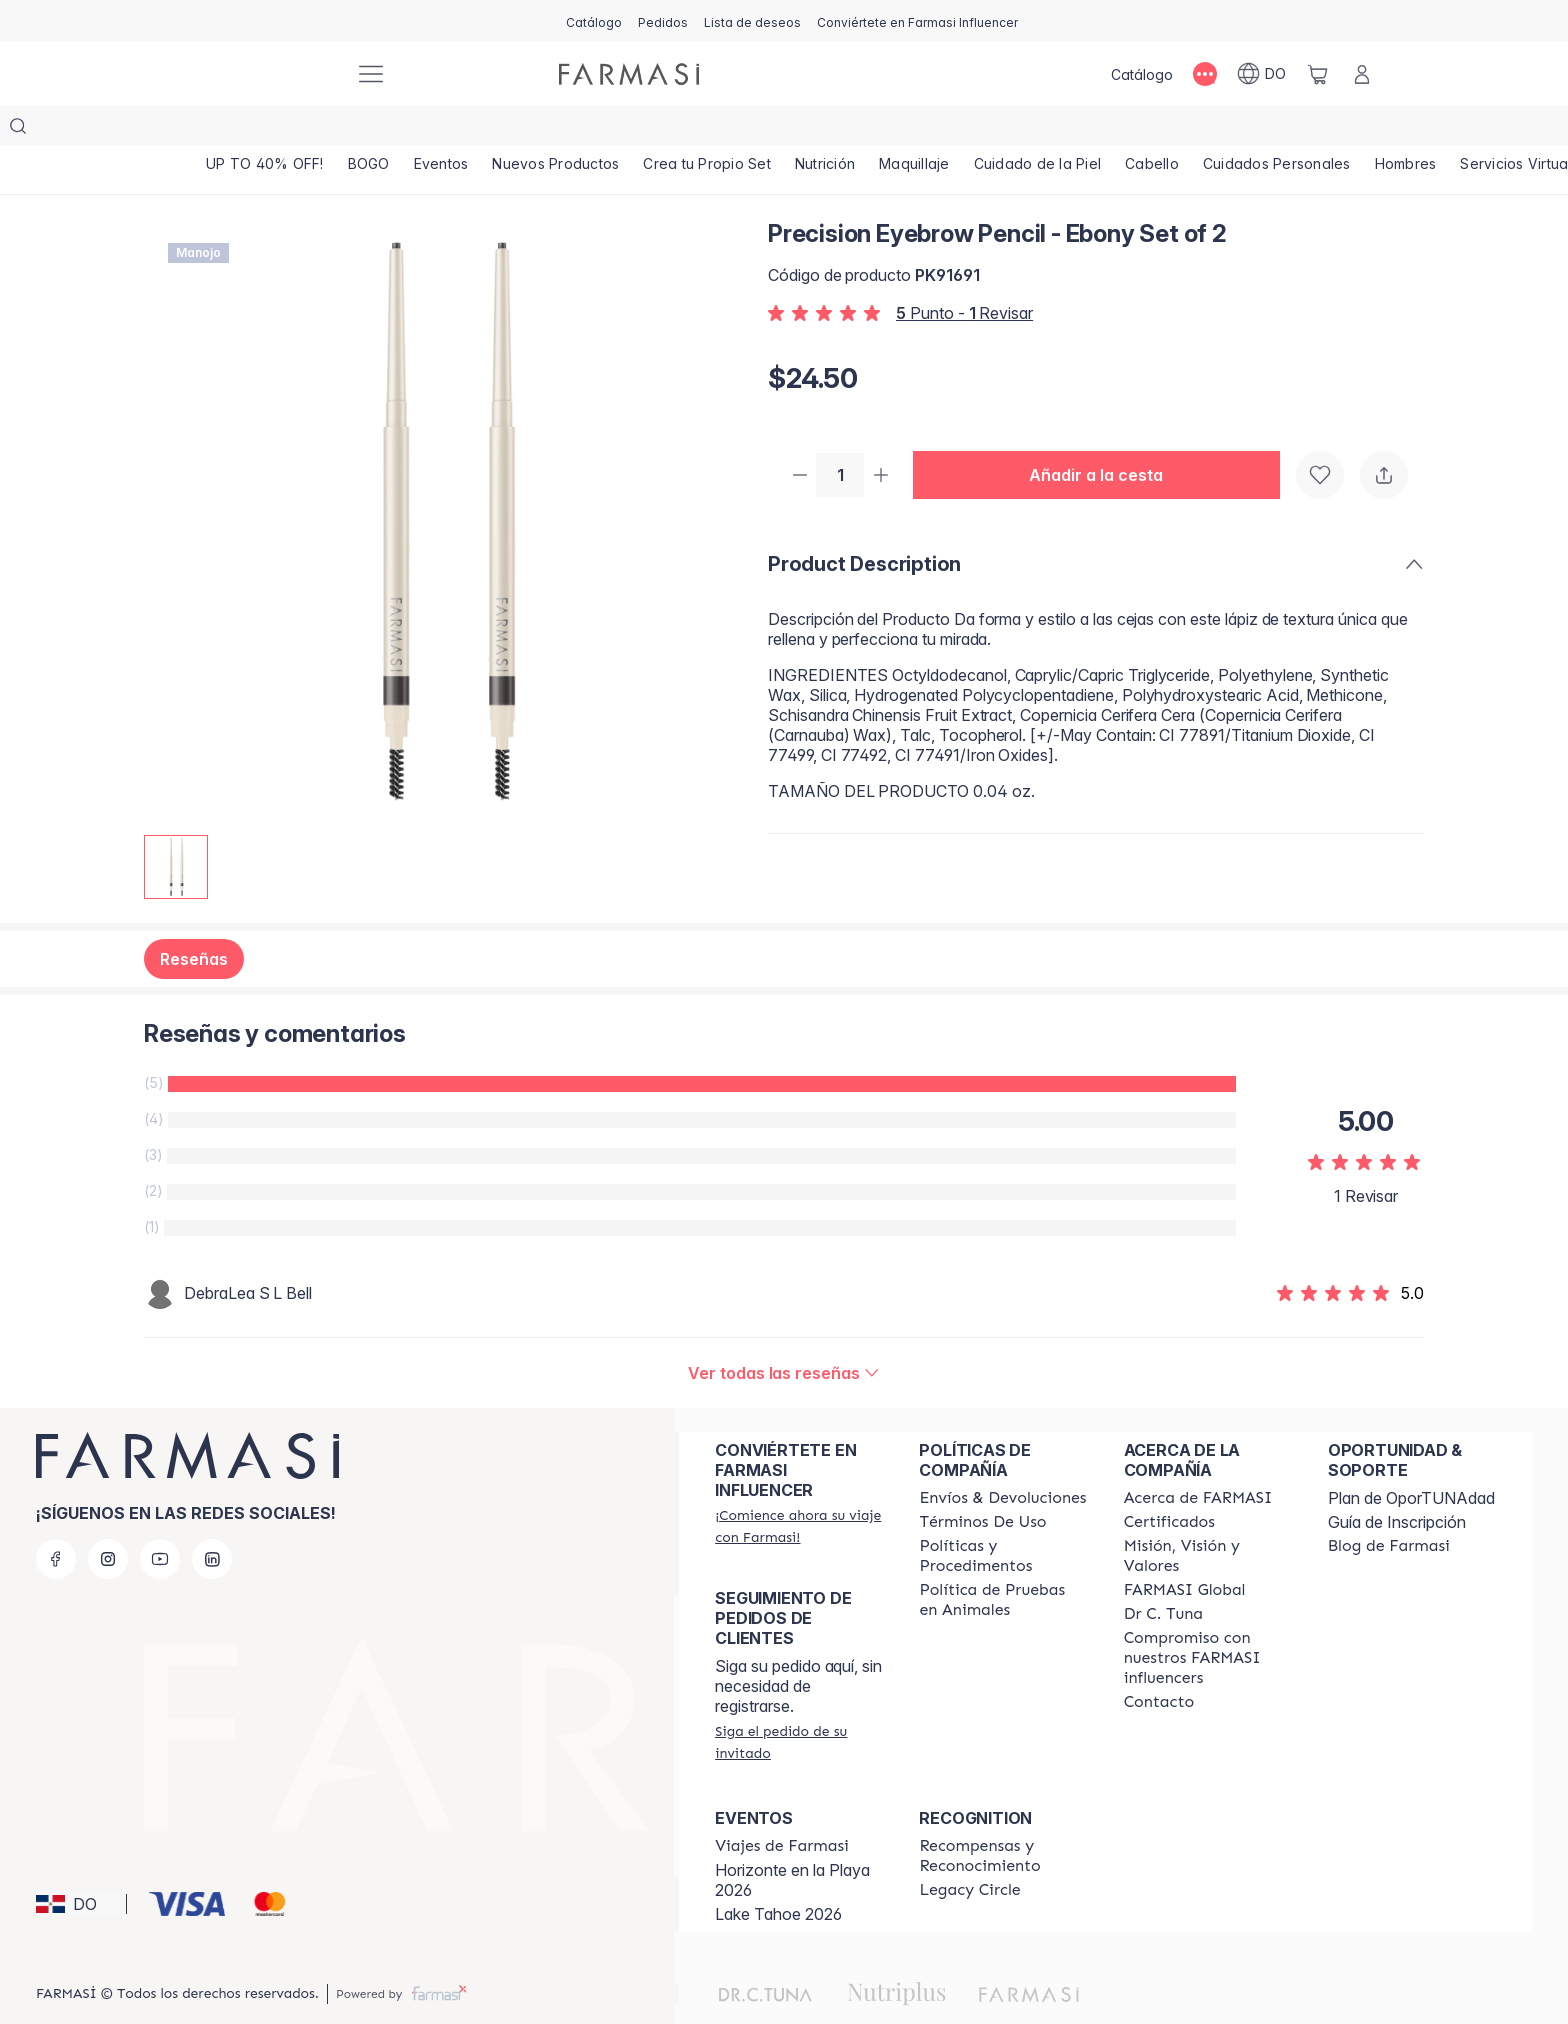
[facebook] (56, 1519)
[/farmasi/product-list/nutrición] (825, 130)
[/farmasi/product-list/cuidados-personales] (1277, 130)
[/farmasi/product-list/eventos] (441, 130)
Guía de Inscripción (1397, 1482)
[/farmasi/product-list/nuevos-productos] (555, 130)
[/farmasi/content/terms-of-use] (982, 1482)
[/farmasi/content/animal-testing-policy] (1003, 1560)
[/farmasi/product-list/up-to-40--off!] (265, 130)
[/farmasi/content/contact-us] (1159, 1662)
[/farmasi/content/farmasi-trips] (782, 1806)
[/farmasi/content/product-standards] (1169, 1482)
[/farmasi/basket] (1318, 74)
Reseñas (194, 919)
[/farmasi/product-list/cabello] (1152, 130)
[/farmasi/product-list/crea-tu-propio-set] (707, 130)
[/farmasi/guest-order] (799, 1702)
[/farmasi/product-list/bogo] (369, 130)
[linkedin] (212, 1519)
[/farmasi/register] (663, 21)
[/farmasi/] (264, 74)
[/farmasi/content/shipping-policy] (1002, 1458)
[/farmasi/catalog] (594, 21)
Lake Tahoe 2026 (778, 1874)
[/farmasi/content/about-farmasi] (1198, 1458)
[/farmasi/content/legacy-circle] (969, 1850)
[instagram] (108, 1519)
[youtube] (160, 1519)
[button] (1104, 436)
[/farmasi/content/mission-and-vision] (1208, 1516)
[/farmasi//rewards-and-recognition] (1003, 1816)
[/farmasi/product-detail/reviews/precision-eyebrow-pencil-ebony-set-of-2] (784, 1333)
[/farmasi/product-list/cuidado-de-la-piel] (1038, 130)
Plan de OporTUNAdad (1411, 1458)
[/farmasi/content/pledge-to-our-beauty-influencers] (1163, 1574)
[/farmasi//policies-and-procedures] (1003, 1516)
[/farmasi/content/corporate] (1185, 1550)
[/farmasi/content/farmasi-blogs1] (1389, 1506)
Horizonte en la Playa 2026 (792, 1840)
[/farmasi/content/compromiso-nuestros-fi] (1208, 1618)
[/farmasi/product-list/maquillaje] (914, 130)
